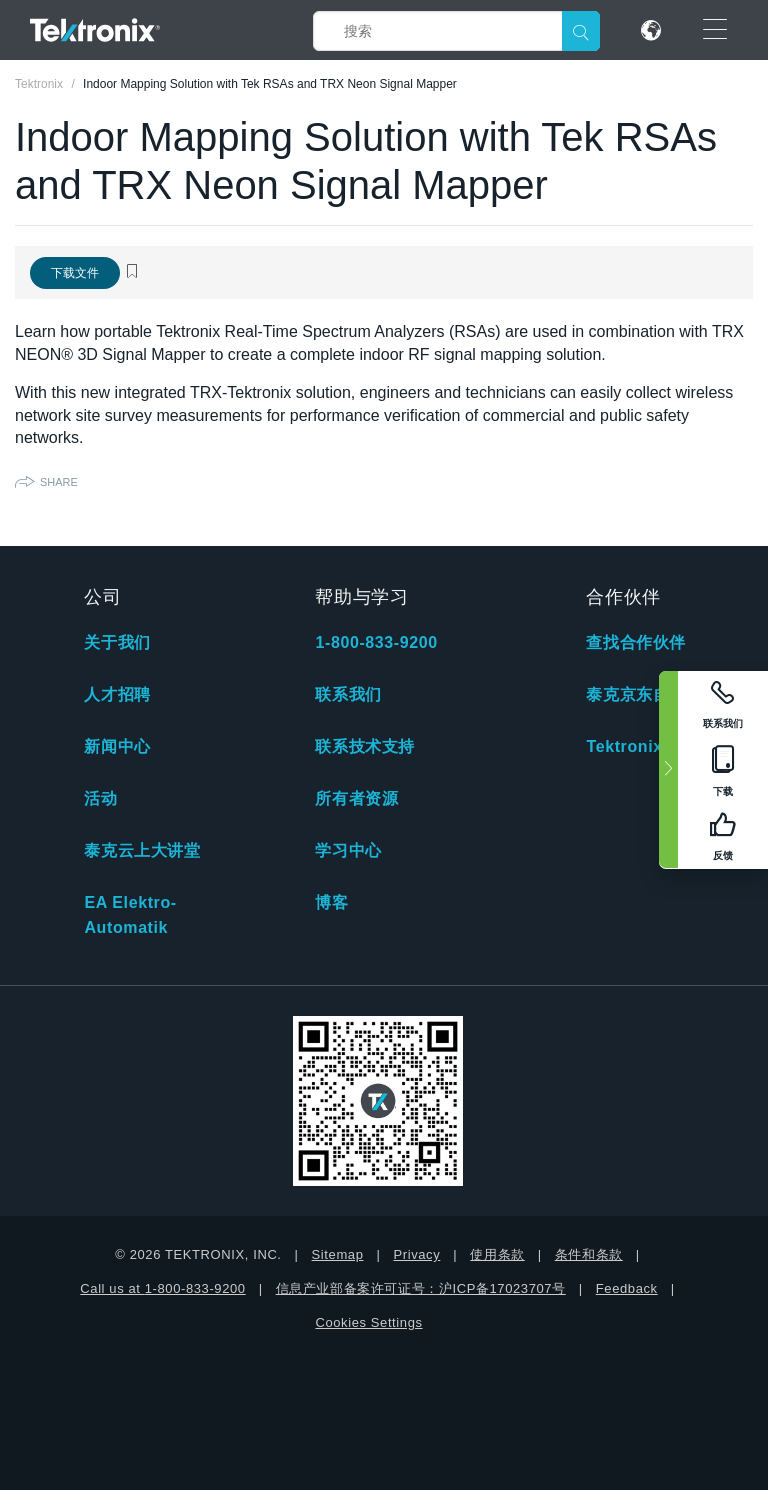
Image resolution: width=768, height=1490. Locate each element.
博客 (331, 902)
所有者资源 (356, 798)
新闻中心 (117, 746)
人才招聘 (117, 694)
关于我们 (117, 642)
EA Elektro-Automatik (130, 915)
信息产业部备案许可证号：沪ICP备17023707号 (421, 1288)
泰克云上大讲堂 (142, 850)
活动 (100, 798)
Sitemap (338, 1254)
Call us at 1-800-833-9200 (162, 1288)
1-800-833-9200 (376, 642)
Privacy (416, 1254)
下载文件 (75, 273)
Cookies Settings (368, 1322)
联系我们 (348, 694)
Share (59, 482)
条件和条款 (589, 1254)
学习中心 (348, 850)
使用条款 (497, 1254)
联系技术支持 (365, 746)
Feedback (627, 1288)
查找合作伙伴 (636, 642)
